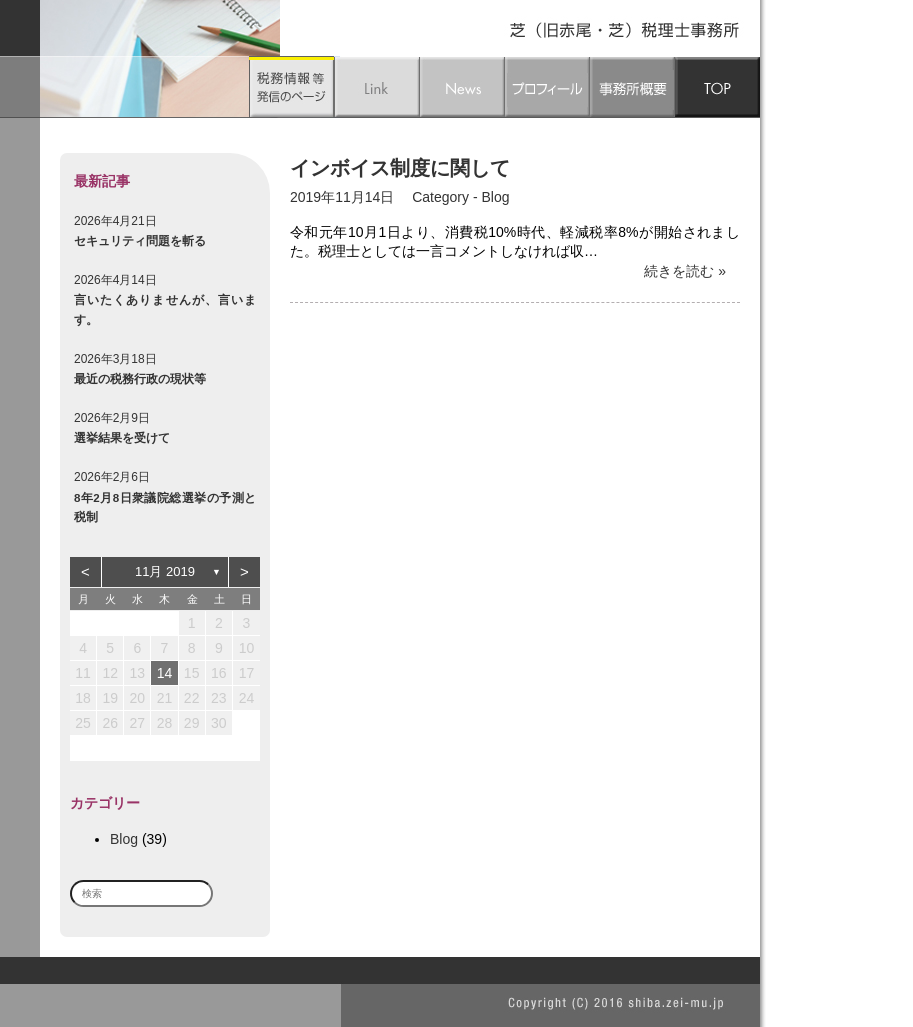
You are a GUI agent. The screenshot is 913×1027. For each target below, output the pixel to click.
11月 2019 (165, 571)
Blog (124, 839)
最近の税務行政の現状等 (140, 378)
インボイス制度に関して (400, 168)
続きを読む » (685, 271)
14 (165, 673)
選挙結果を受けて (122, 437)
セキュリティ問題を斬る (140, 240)
